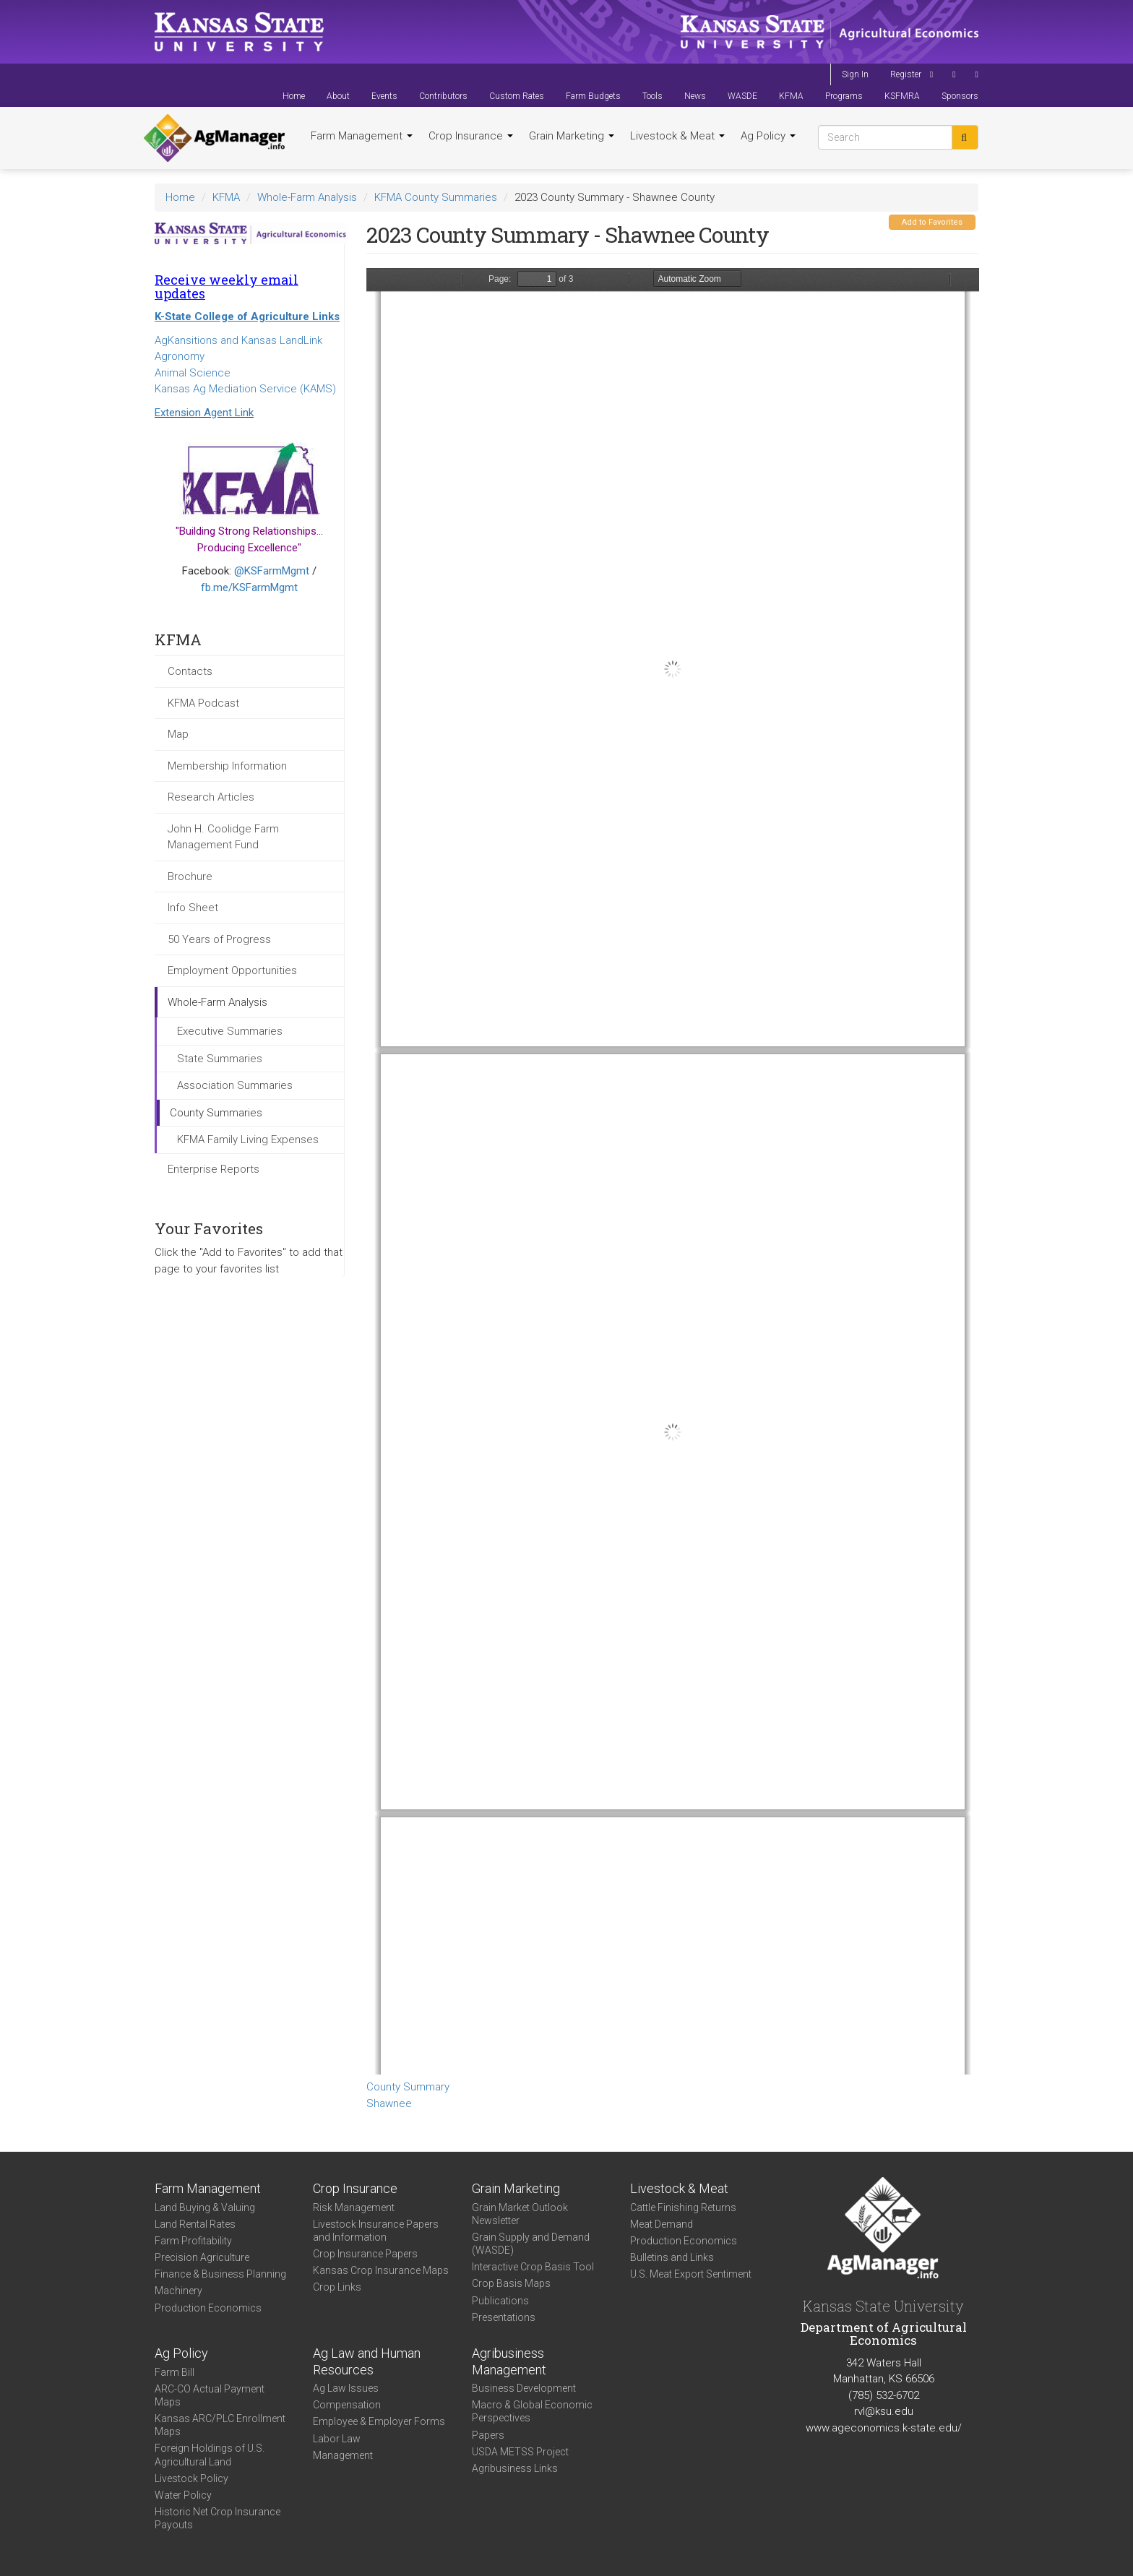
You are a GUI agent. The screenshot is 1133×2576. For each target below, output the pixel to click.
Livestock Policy (191, 2478)
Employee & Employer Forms (379, 2421)
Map (178, 734)
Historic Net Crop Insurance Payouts (217, 2518)
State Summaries (219, 1058)
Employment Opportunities (232, 970)
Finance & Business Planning (220, 2274)
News (695, 96)
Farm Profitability (193, 2241)
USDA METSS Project (520, 2451)
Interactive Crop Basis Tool (533, 2267)
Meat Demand (661, 2224)
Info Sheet (193, 907)
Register (905, 74)
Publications (500, 2300)
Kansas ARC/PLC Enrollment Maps (220, 2425)
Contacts (190, 671)
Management (343, 2455)
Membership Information (227, 765)
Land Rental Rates (195, 2224)
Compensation (347, 2405)
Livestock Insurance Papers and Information (376, 2230)
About (338, 96)
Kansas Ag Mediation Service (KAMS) (245, 388)
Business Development (524, 2388)
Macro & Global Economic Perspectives (532, 2411)
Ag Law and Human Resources (367, 2361)
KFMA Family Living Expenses (248, 1139)
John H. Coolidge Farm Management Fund (223, 837)
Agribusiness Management (509, 2361)
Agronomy (179, 356)
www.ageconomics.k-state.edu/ (884, 2427)
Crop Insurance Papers (365, 2254)
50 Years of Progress (219, 939)
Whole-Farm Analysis (307, 197)
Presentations (503, 2317)
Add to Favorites (932, 222)
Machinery (178, 2290)
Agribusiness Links (515, 2468)
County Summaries (216, 1112)
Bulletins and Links (672, 2257)
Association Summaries (235, 1085)
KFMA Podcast (203, 703)
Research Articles (211, 797)
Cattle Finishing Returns (683, 2207)
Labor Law (337, 2438)
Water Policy (183, 2495)
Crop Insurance (470, 135)
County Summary (407, 2086)
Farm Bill (174, 2372)
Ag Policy (768, 135)
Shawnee (389, 2103)
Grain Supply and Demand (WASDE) (531, 2243)
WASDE (742, 96)
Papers (488, 2435)
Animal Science (193, 372)
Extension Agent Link (204, 412)
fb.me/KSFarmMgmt (249, 587)
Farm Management (362, 135)
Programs (844, 96)
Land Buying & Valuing (205, 2207)
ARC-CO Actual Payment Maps (209, 2395)
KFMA (791, 96)
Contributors (443, 96)
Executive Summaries (230, 1031)
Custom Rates (516, 96)
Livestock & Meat (677, 135)
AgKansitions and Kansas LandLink (238, 340)
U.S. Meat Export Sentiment (690, 2274)
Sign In (855, 74)
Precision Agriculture (202, 2257)
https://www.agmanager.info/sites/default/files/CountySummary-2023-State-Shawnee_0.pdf (672, 1171)
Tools (652, 96)
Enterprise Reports (213, 1169)
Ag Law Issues (346, 2388)
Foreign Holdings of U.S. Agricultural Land (209, 2454)
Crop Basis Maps (511, 2283)
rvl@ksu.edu (883, 2411)
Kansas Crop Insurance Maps (381, 2270)
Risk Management (354, 2207)
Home (294, 96)
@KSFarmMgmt (271, 570)
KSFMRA (902, 96)
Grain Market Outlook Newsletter (520, 2214)
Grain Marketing (571, 135)
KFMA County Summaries (435, 197)
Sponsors (960, 96)
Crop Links (337, 2287)
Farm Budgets (593, 96)
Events (384, 96)
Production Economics (208, 2308)
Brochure (190, 876)
